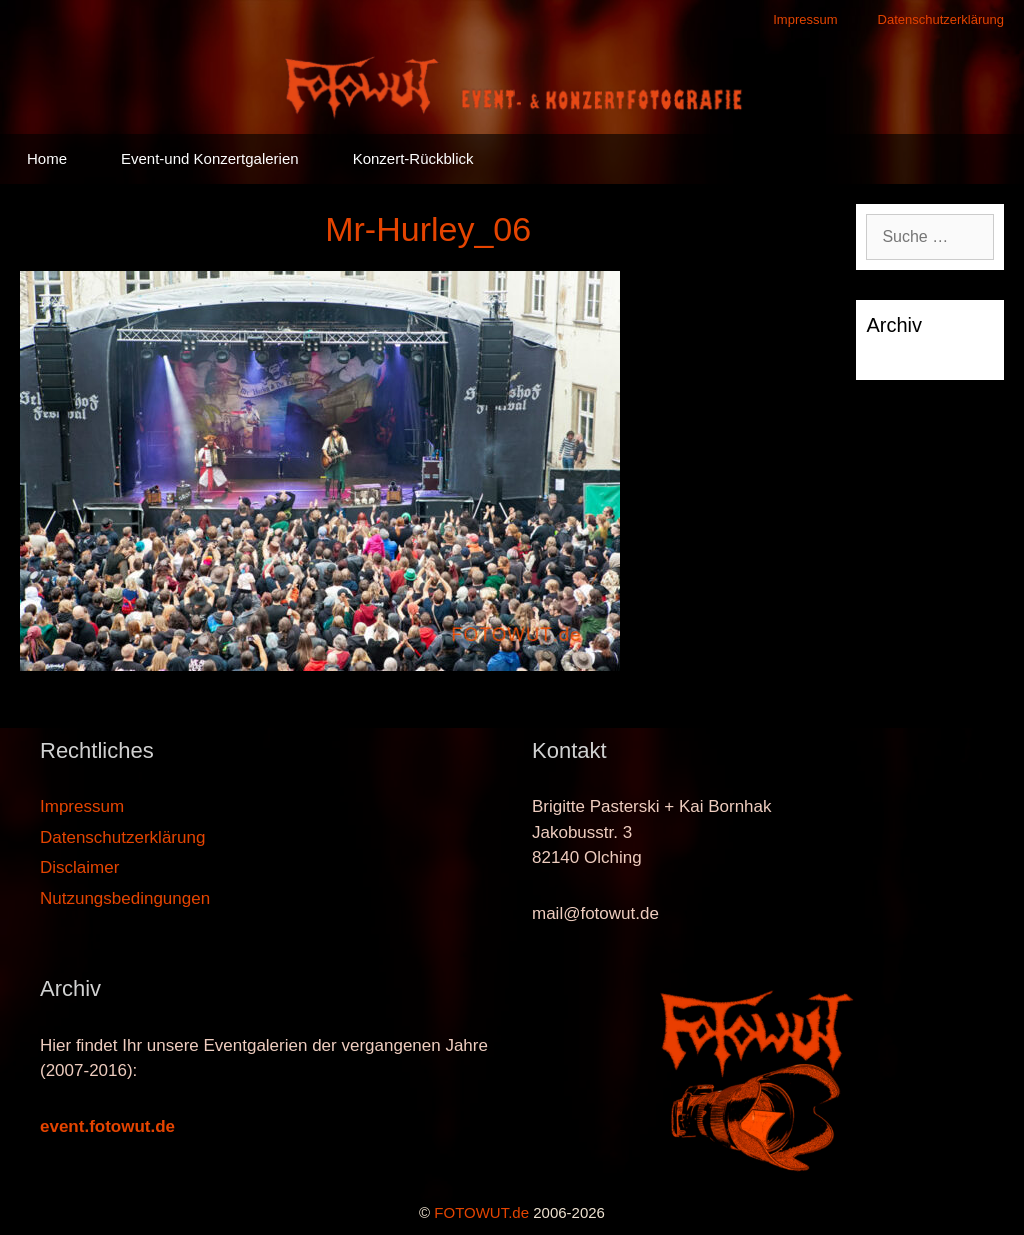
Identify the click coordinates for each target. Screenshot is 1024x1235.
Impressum (805, 19)
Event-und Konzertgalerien (210, 158)
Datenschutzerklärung (941, 19)
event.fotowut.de (107, 1126)
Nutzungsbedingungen (125, 898)
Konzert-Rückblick (413, 158)
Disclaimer (79, 867)
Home (47, 158)
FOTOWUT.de (481, 1212)
